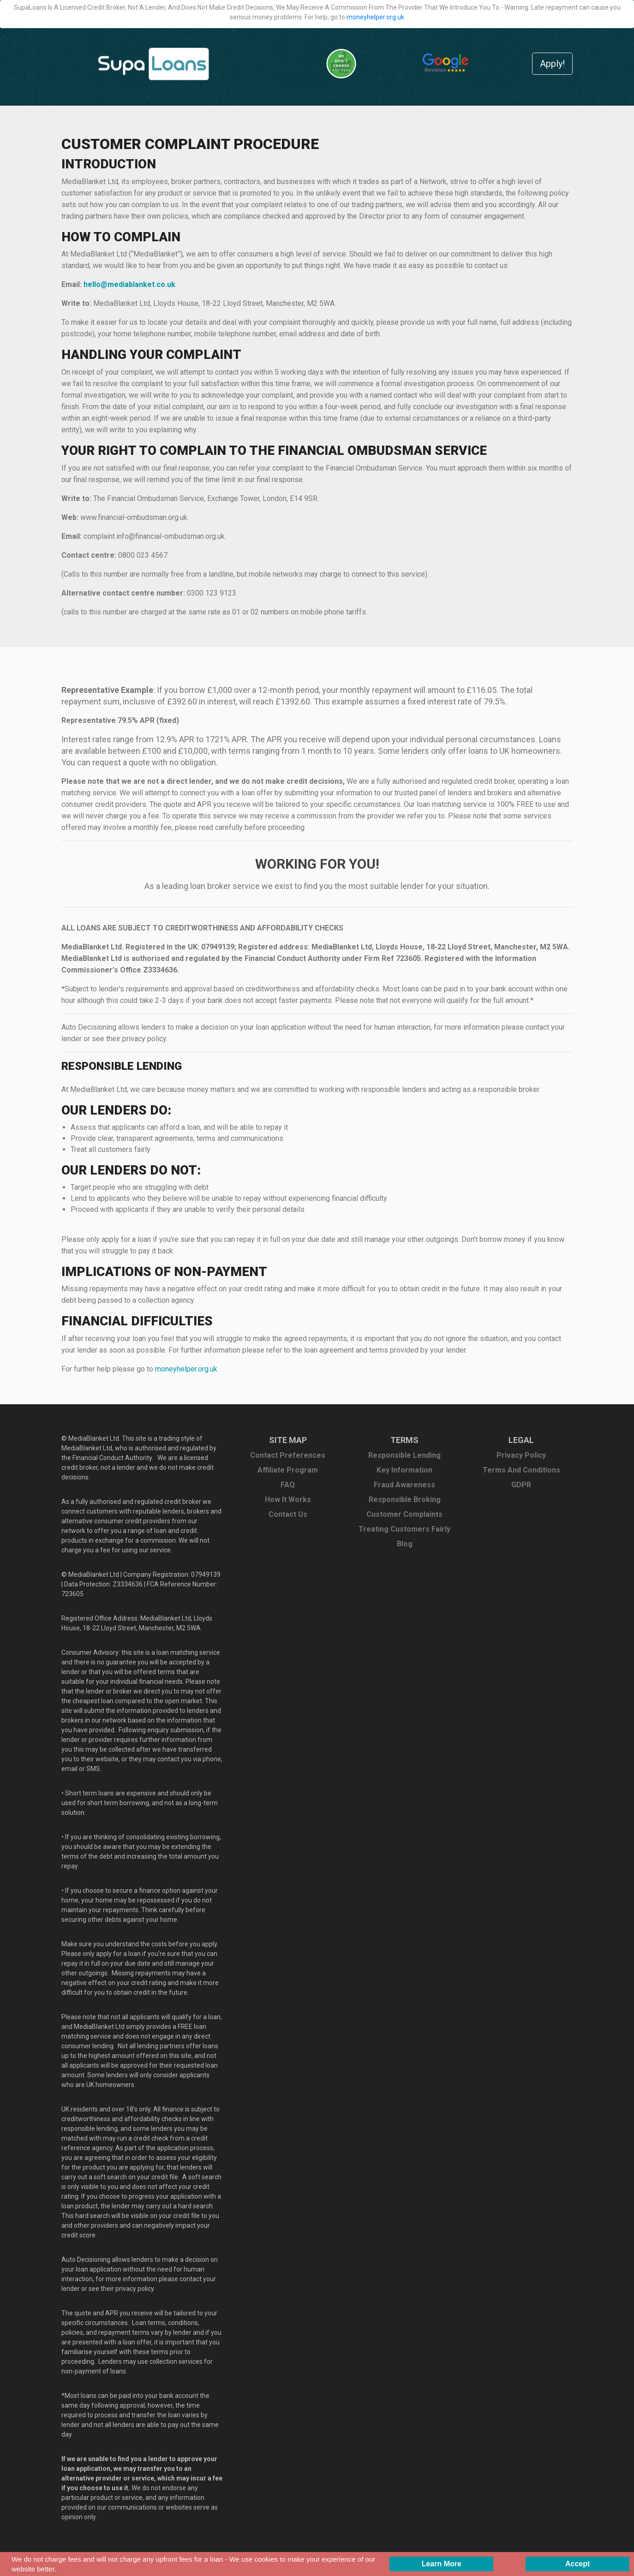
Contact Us (288, 1514)
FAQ (288, 1484)
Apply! (552, 63)
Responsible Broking (405, 1499)
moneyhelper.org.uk (375, 17)
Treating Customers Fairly (404, 1529)
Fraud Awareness (404, 1484)
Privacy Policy (521, 1455)
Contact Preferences (287, 1455)
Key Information (404, 1470)
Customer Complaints (404, 1514)
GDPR (521, 1484)
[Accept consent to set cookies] (577, 2564)
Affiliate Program (287, 1470)
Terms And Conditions (521, 1470)
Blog (405, 1543)
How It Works (288, 1499)
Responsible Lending (404, 1455)
